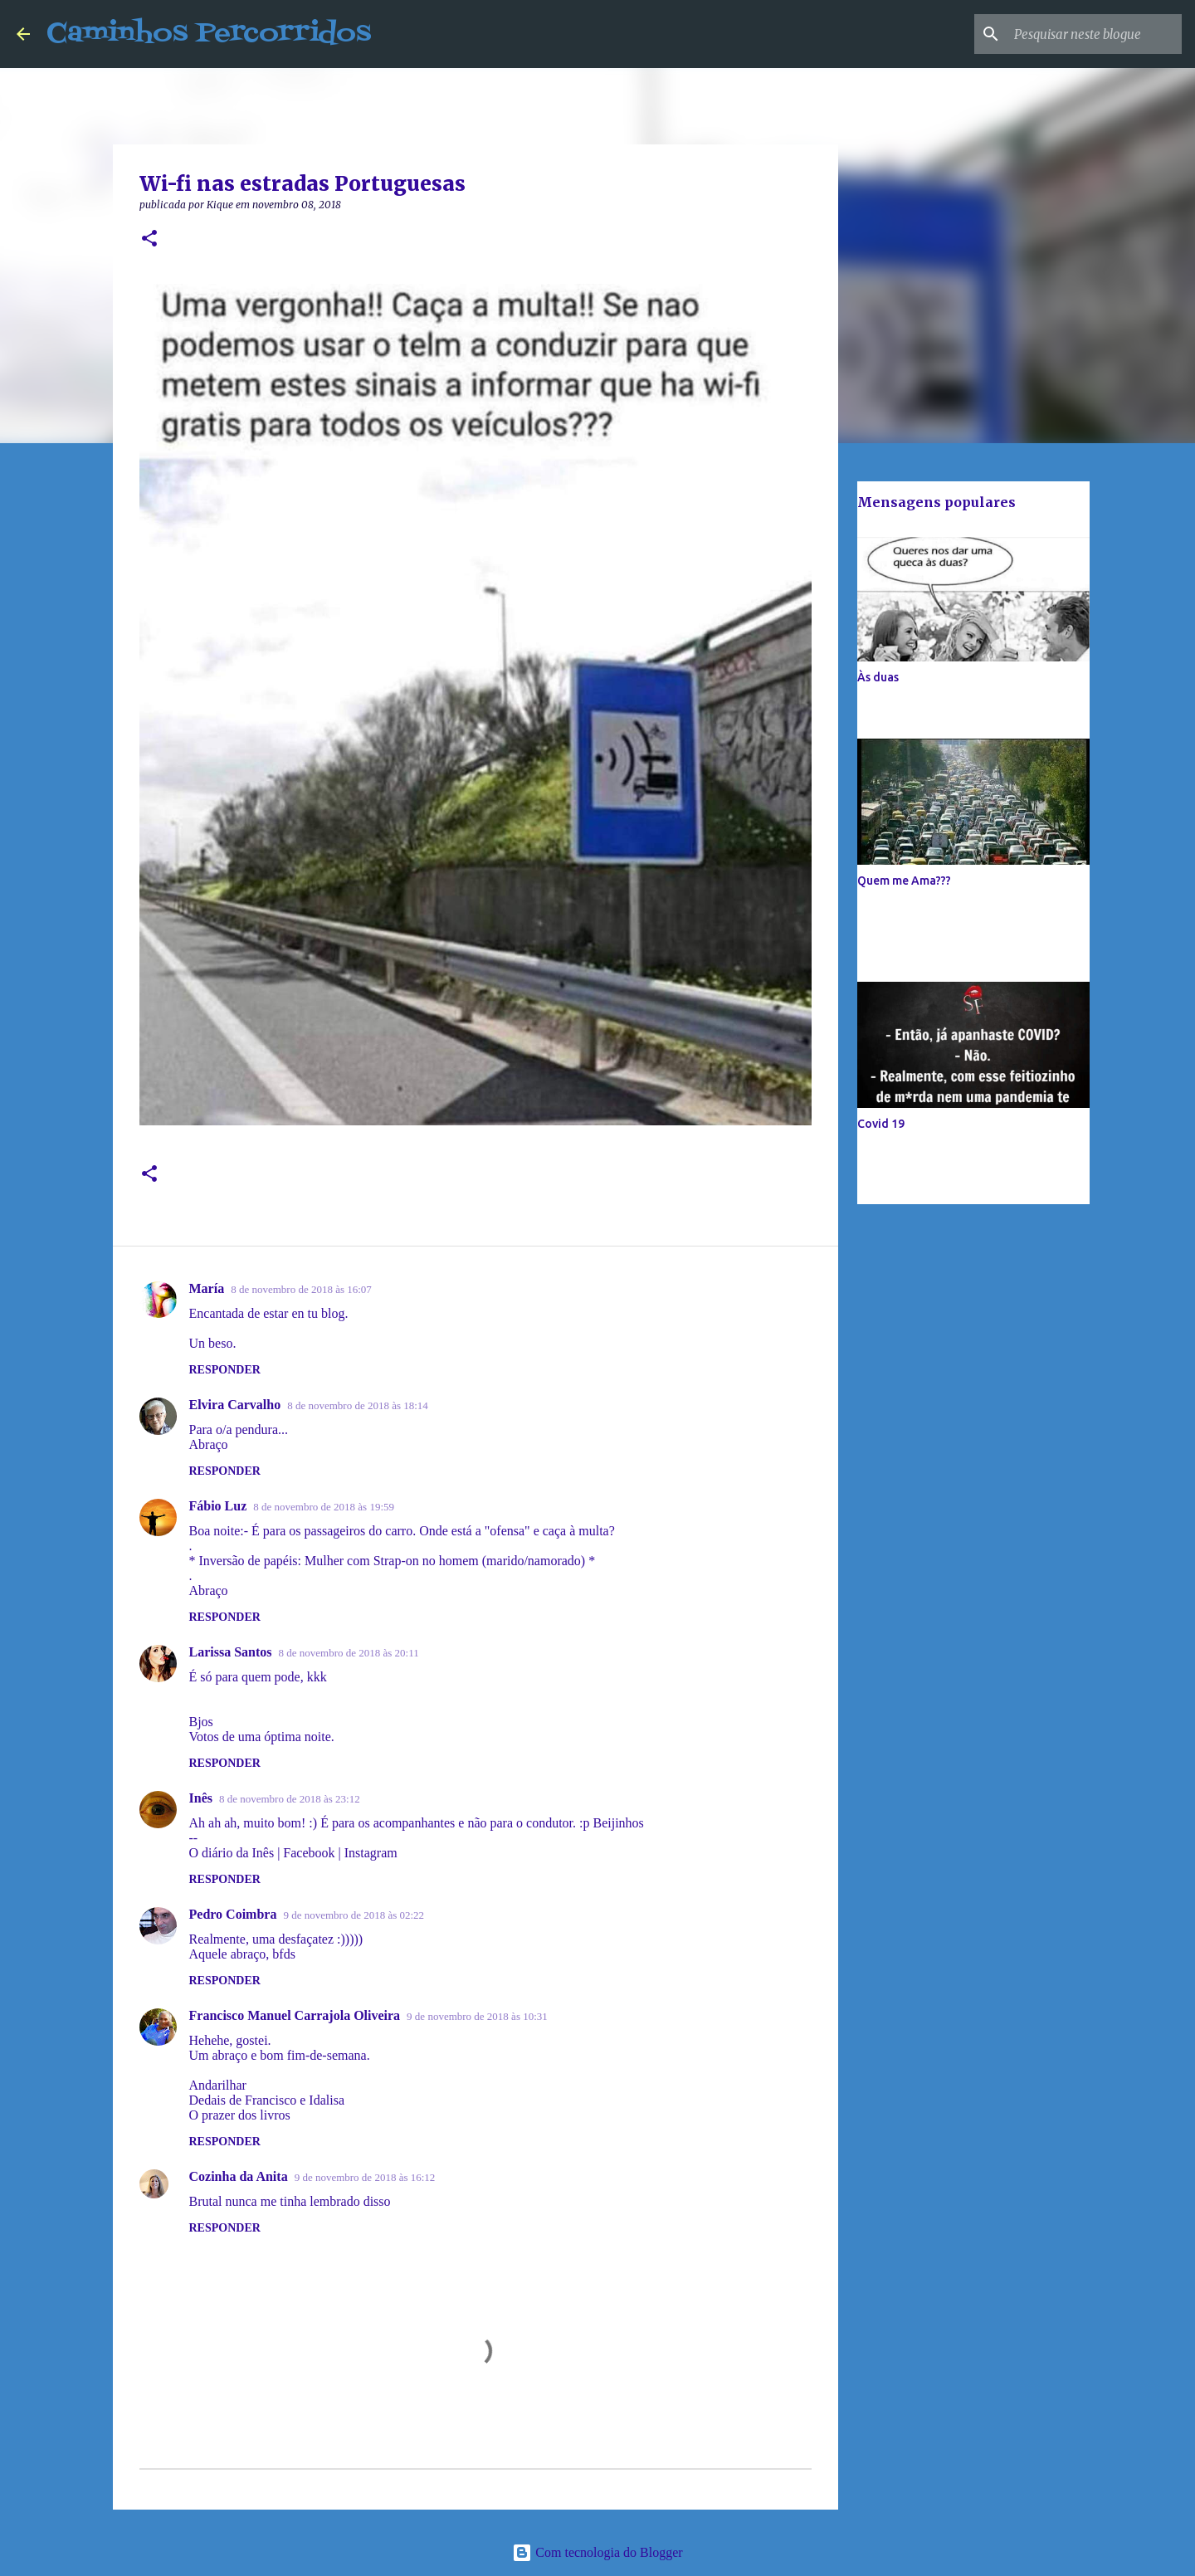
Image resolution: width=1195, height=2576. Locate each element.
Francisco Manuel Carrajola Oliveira (295, 2015)
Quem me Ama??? (904, 880)
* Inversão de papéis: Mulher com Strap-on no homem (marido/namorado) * (392, 1561)
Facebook (308, 1853)
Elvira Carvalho (235, 1405)
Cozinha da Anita (238, 2176)
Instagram (371, 1853)
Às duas (878, 677)
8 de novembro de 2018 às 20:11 (349, 1653)
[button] (149, 239)
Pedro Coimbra (233, 1914)
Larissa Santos (230, 1652)
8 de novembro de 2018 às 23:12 (289, 1799)
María (207, 1288)
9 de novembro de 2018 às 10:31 (477, 2016)
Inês (200, 1798)
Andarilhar (217, 2085)
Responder (225, 1370)
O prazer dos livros (239, 2115)
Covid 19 (881, 1123)
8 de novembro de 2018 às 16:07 (301, 1289)
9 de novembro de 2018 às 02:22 (353, 1915)
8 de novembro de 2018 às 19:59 (323, 1506)
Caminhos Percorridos (208, 33)
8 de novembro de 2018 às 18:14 (357, 1405)
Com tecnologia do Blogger (597, 2552)
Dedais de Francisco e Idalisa (266, 2100)
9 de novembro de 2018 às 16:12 (365, 2177)
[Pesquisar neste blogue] (1094, 34)
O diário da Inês (232, 1853)
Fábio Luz (218, 1506)
